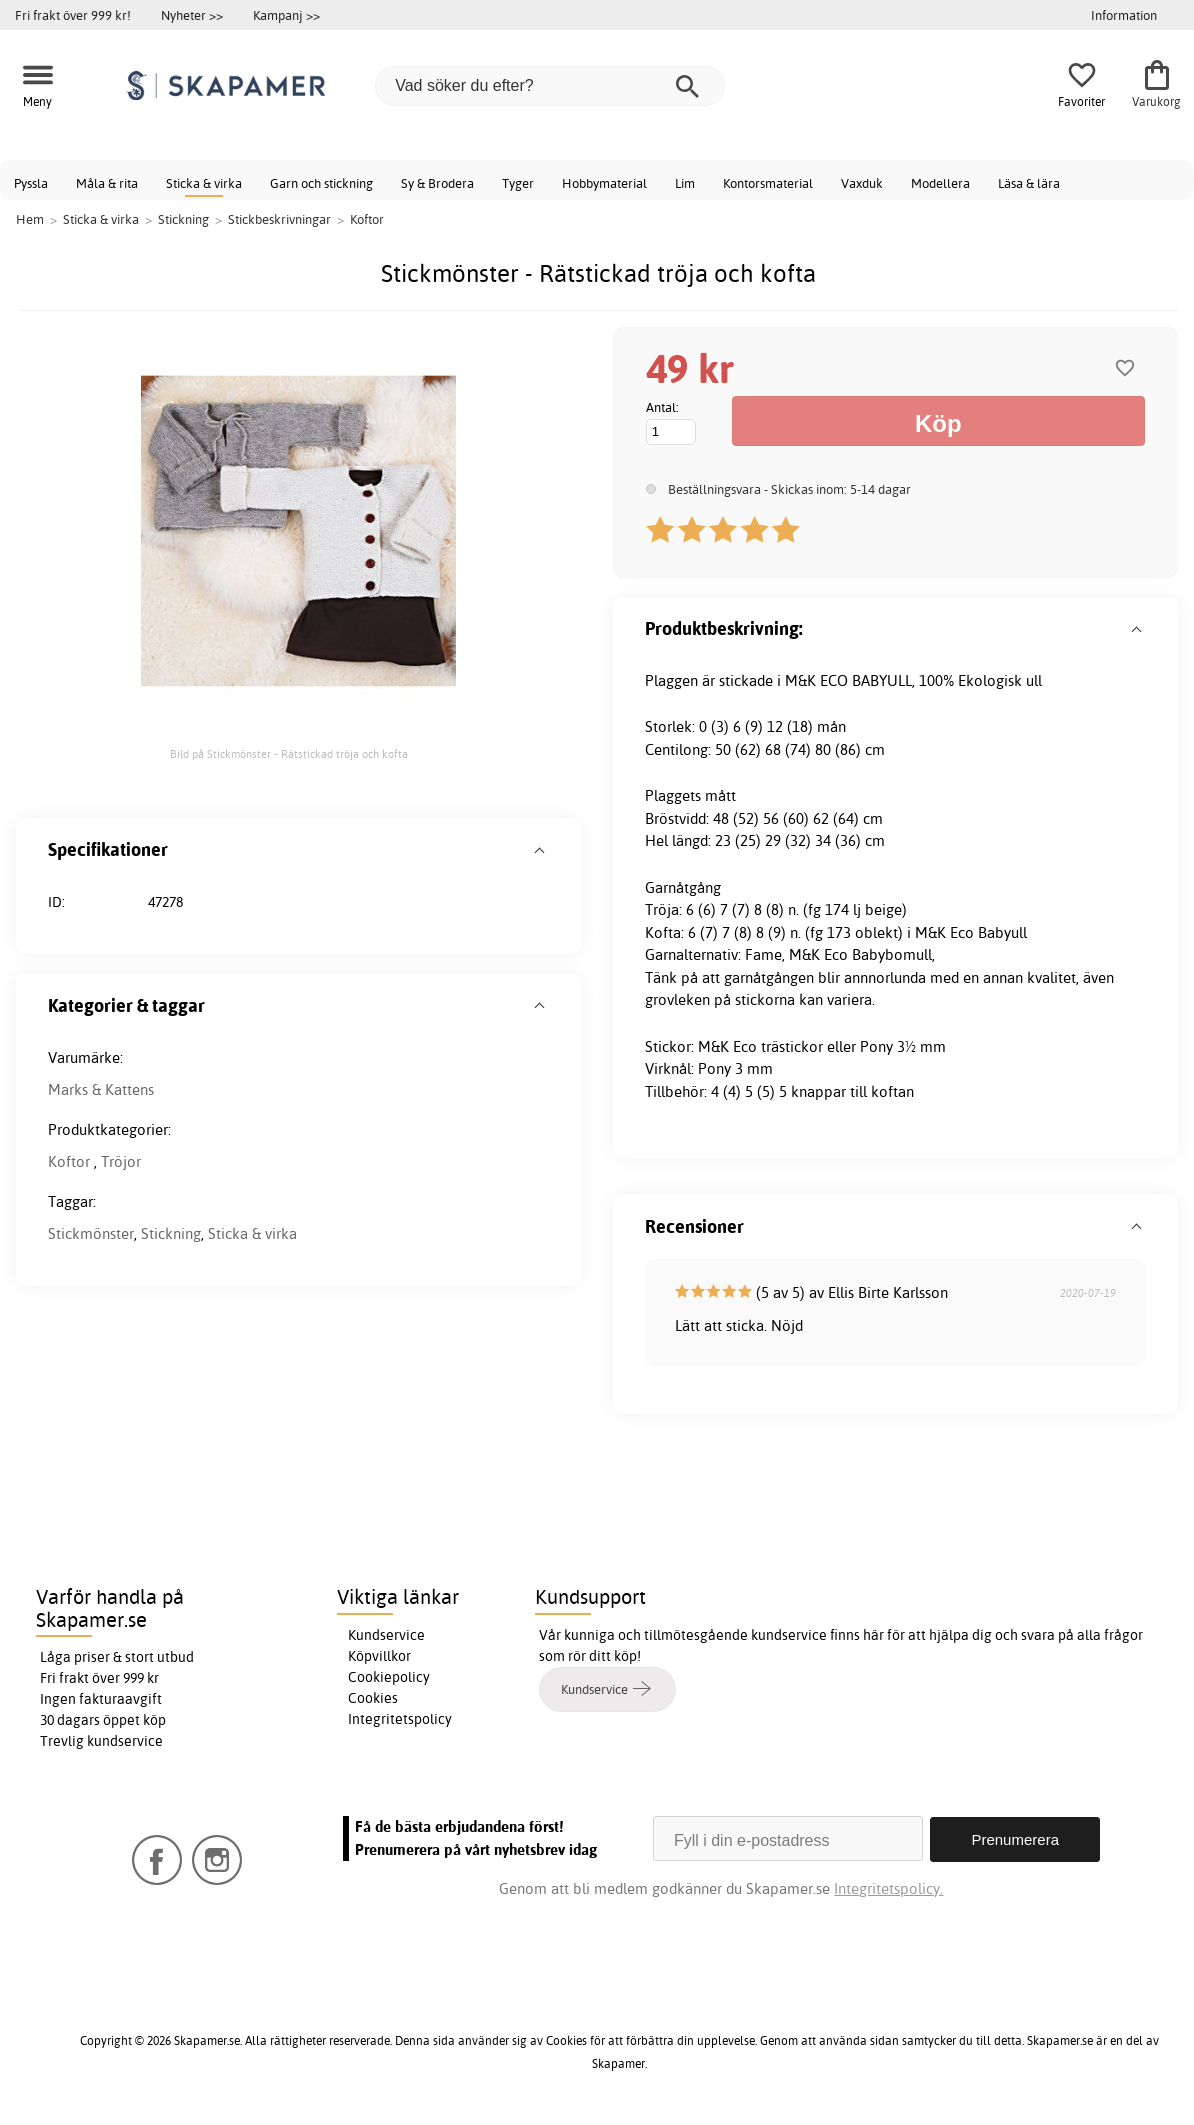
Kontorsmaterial (768, 183)
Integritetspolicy (400, 1719)
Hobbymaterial (604, 183)
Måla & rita (107, 183)
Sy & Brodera (437, 183)
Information (1124, 15)
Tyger (518, 183)
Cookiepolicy (389, 1677)
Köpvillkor (379, 1656)
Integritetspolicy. (888, 1887)
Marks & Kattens (101, 1089)
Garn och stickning (321, 183)
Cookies (373, 1698)
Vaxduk (862, 183)
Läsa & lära (1029, 183)
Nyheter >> (192, 15)
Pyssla (31, 183)
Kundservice (386, 1635)
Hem (30, 219)
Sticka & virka (204, 183)
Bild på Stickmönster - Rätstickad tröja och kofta (289, 754)
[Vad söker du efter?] (550, 86)
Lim (685, 183)
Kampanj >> (286, 15)
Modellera (940, 183)
